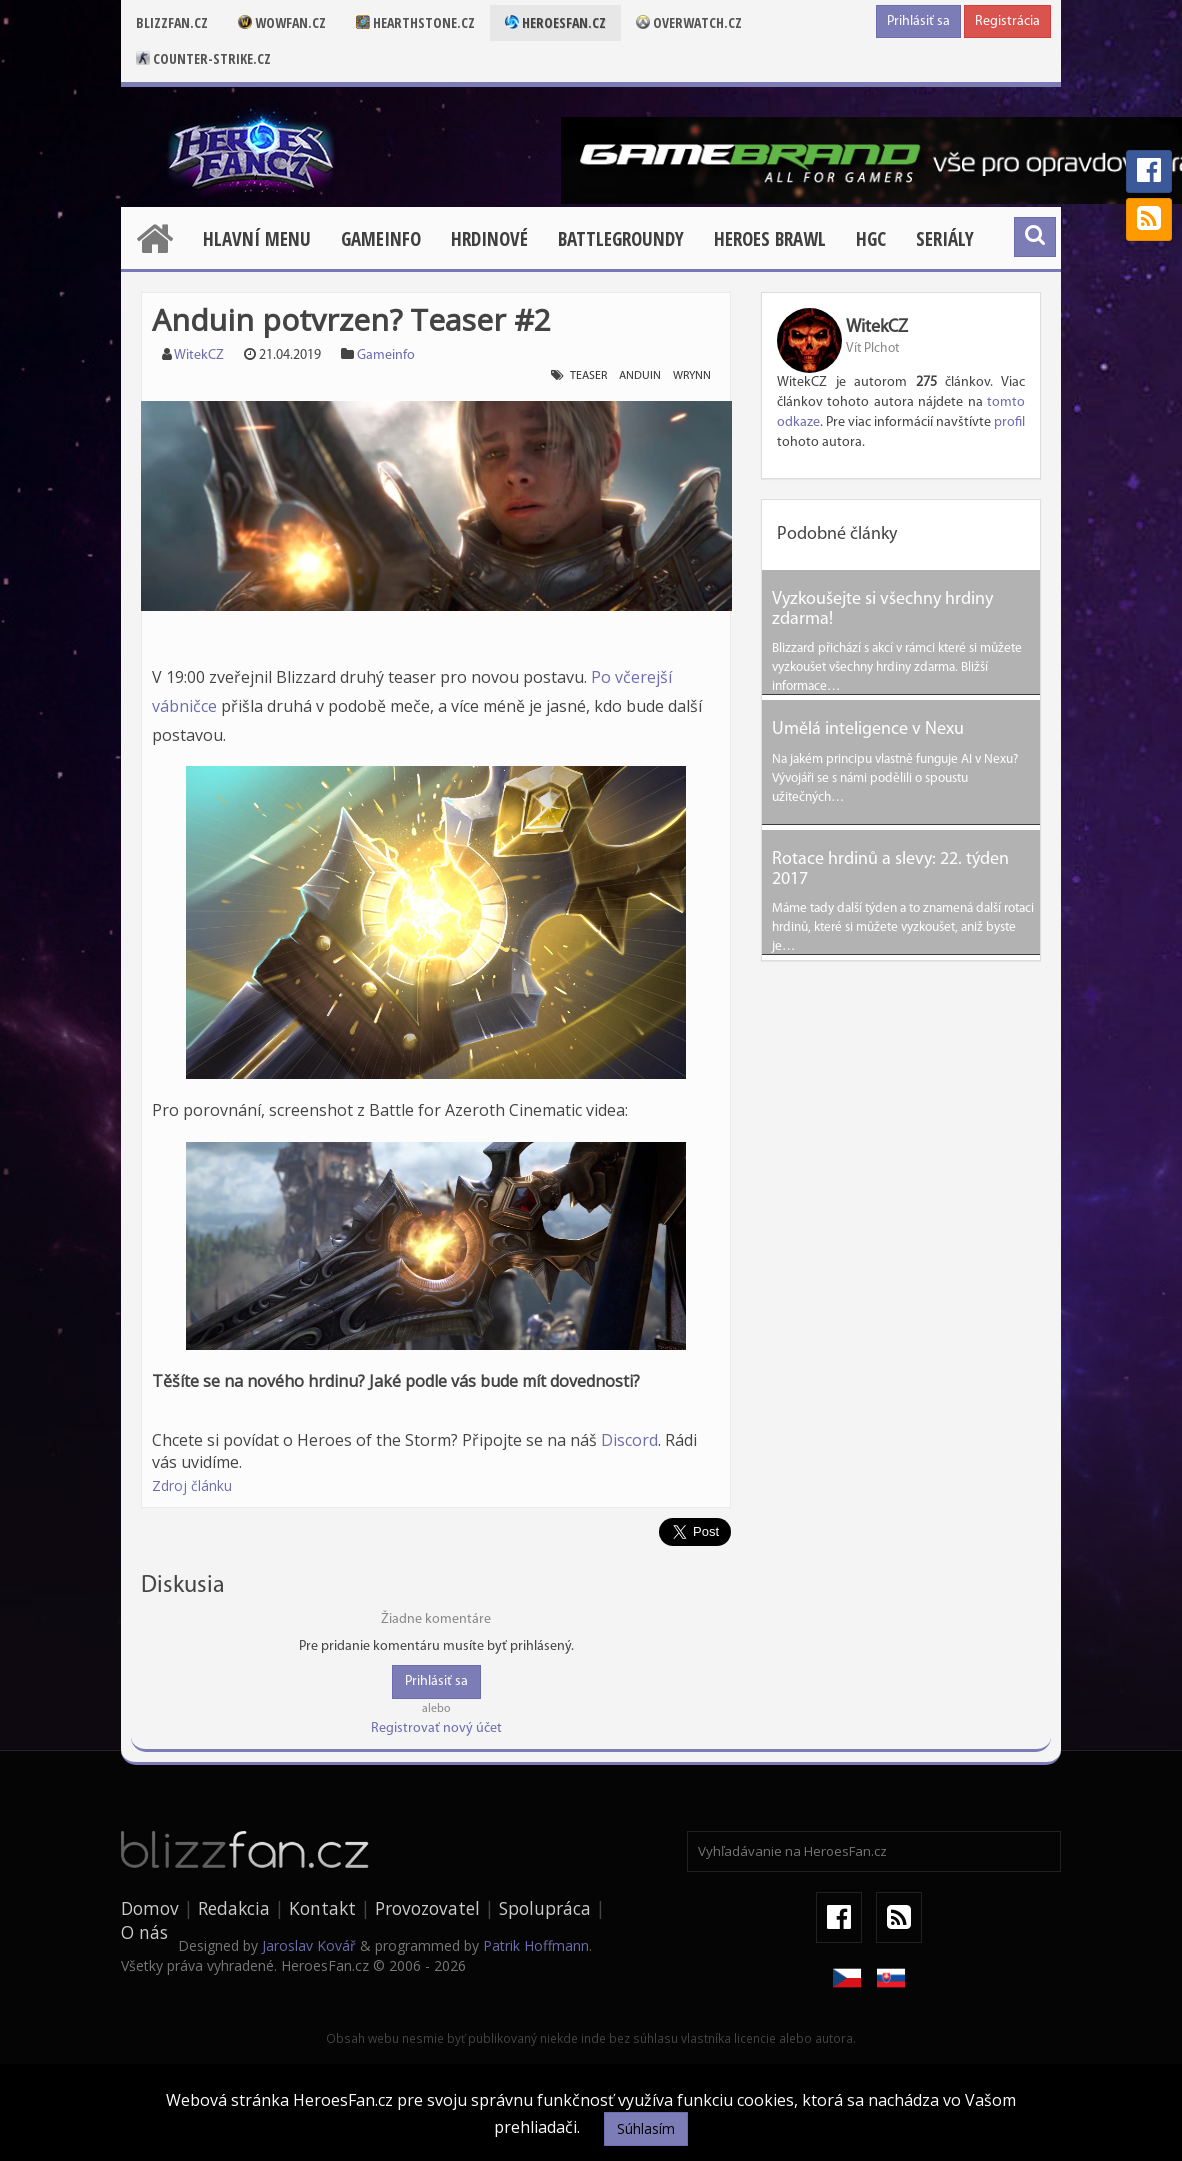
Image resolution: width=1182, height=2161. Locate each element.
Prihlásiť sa (918, 21)
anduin (640, 376)
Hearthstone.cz (415, 22)
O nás (144, 1932)
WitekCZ (199, 355)
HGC (871, 239)
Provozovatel (427, 1908)
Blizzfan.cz (172, 22)
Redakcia (234, 1908)
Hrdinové (489, 239)
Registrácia (1007, 21)
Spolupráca (545, 1908)
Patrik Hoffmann (536, 1945)
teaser (588, 376)
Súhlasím (646, 2128)
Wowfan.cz (282, 22)
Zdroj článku (192, 1485)
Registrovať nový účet (436, 1728)
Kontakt (322, 1908)
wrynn (692, 376)
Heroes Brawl (770, 239)
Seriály (945, 239)
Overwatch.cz (689, 22)
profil (1009, 422)
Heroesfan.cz (555, 22)
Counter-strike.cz (203, 58)
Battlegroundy (621, 239)
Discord (629, 1440)
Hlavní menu (257, 239)
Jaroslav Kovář (309, 1945)
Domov (150, 1908)
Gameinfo (381, 239)
